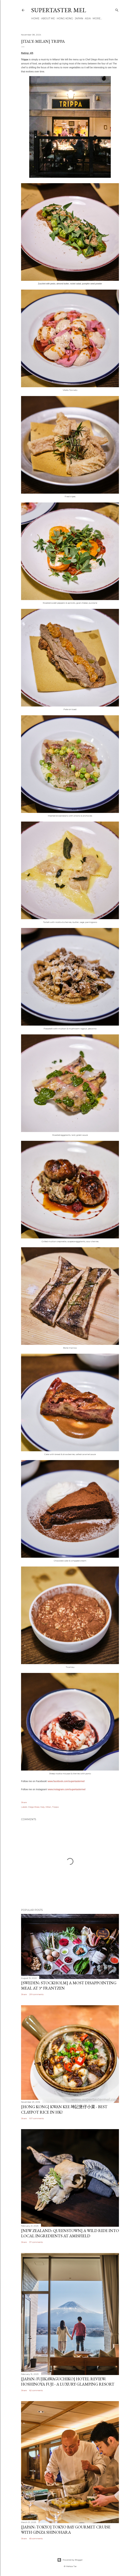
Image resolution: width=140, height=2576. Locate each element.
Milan (48, 1807)
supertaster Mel (58, 10)
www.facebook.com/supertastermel (66, 1781)
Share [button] (24, 1802)
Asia (88, 18)
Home (35, 18)
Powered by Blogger (70, 2560)
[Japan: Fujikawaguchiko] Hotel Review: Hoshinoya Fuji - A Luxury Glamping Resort (67, 2381)
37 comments (36, 2242)
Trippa (55, 1807)
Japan (79, 18)
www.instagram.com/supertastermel (66, 1789)
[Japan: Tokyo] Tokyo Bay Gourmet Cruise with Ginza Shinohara (65, 2529)
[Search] (117, 9)
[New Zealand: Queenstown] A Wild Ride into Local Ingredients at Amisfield (70, 2233)
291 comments (36, 1994)
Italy (42, 1807)
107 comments (36, 2118)
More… (97, 18)
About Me (48, 18)
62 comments (36, 2390)
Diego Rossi (33, 1807)
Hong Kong (65, 18)
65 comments (36, 2538)
